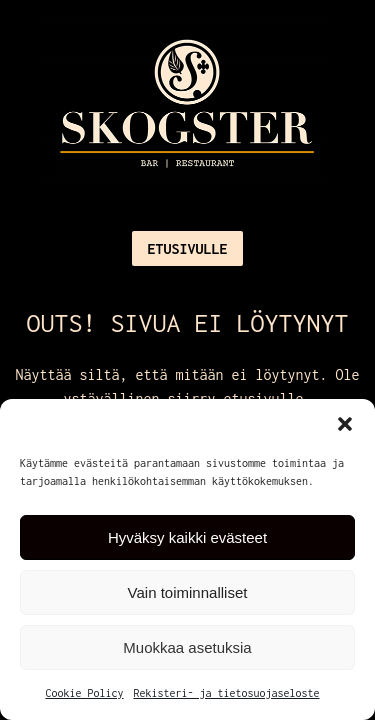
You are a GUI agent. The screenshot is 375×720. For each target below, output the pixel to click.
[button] (345, 424)
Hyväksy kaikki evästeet (187, 537)
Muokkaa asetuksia (187, 647)
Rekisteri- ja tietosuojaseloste (227, 693)
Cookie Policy (84, 693)
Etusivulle (187, 248)
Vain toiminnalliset (188, 592)
